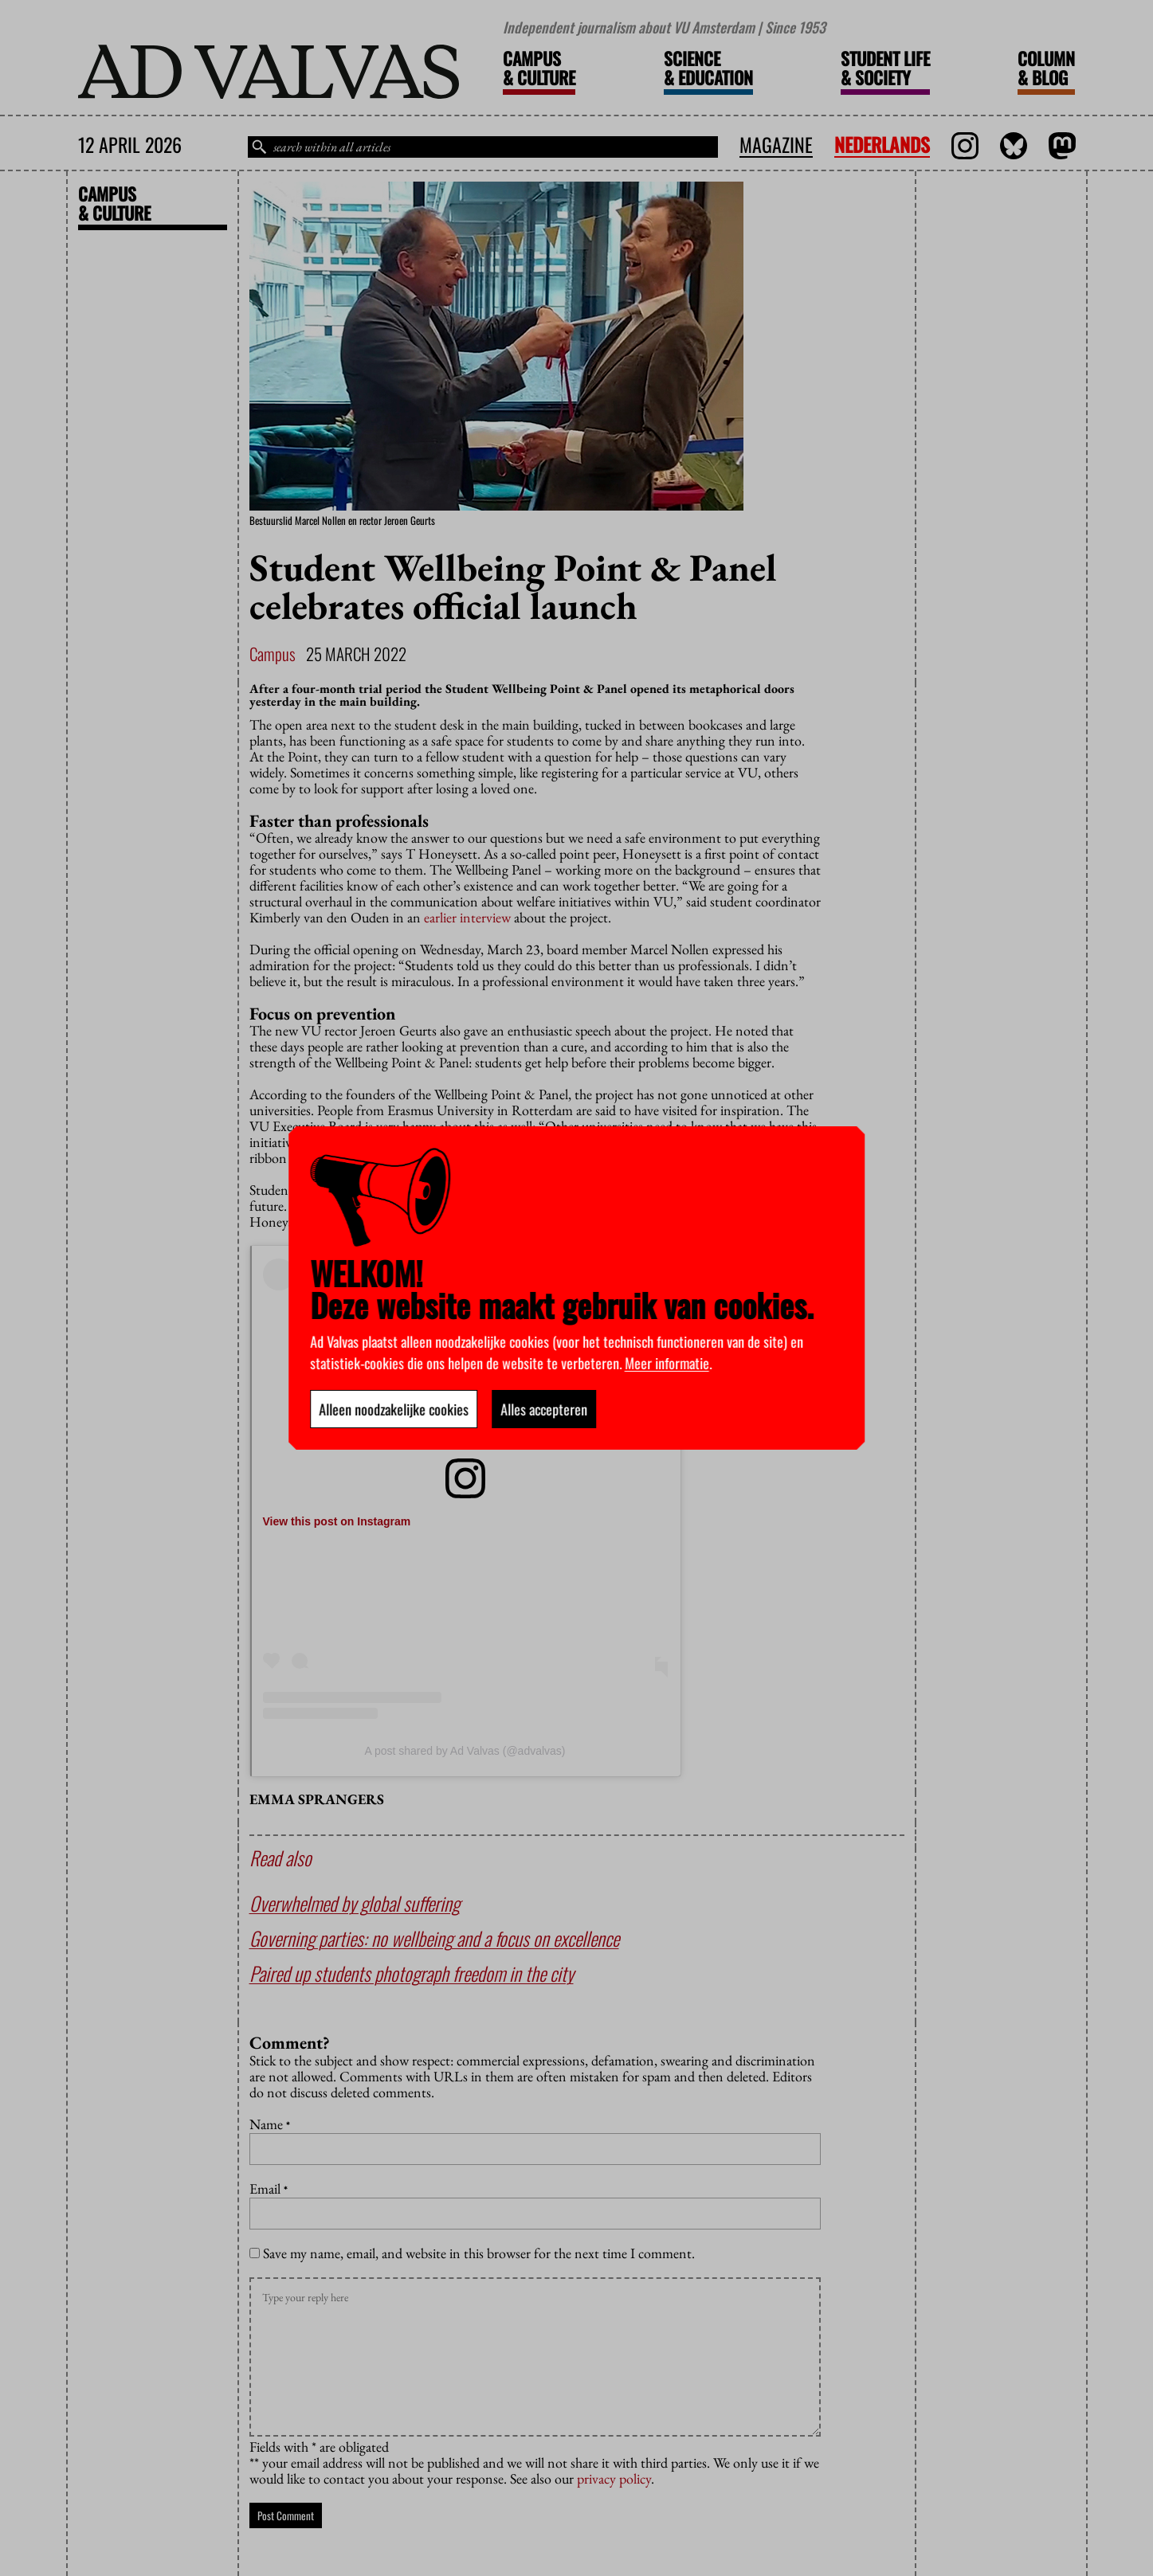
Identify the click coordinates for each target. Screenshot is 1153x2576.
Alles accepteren (543, 1409)
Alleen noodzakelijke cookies (394, 1409)
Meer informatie (667, 1363)
